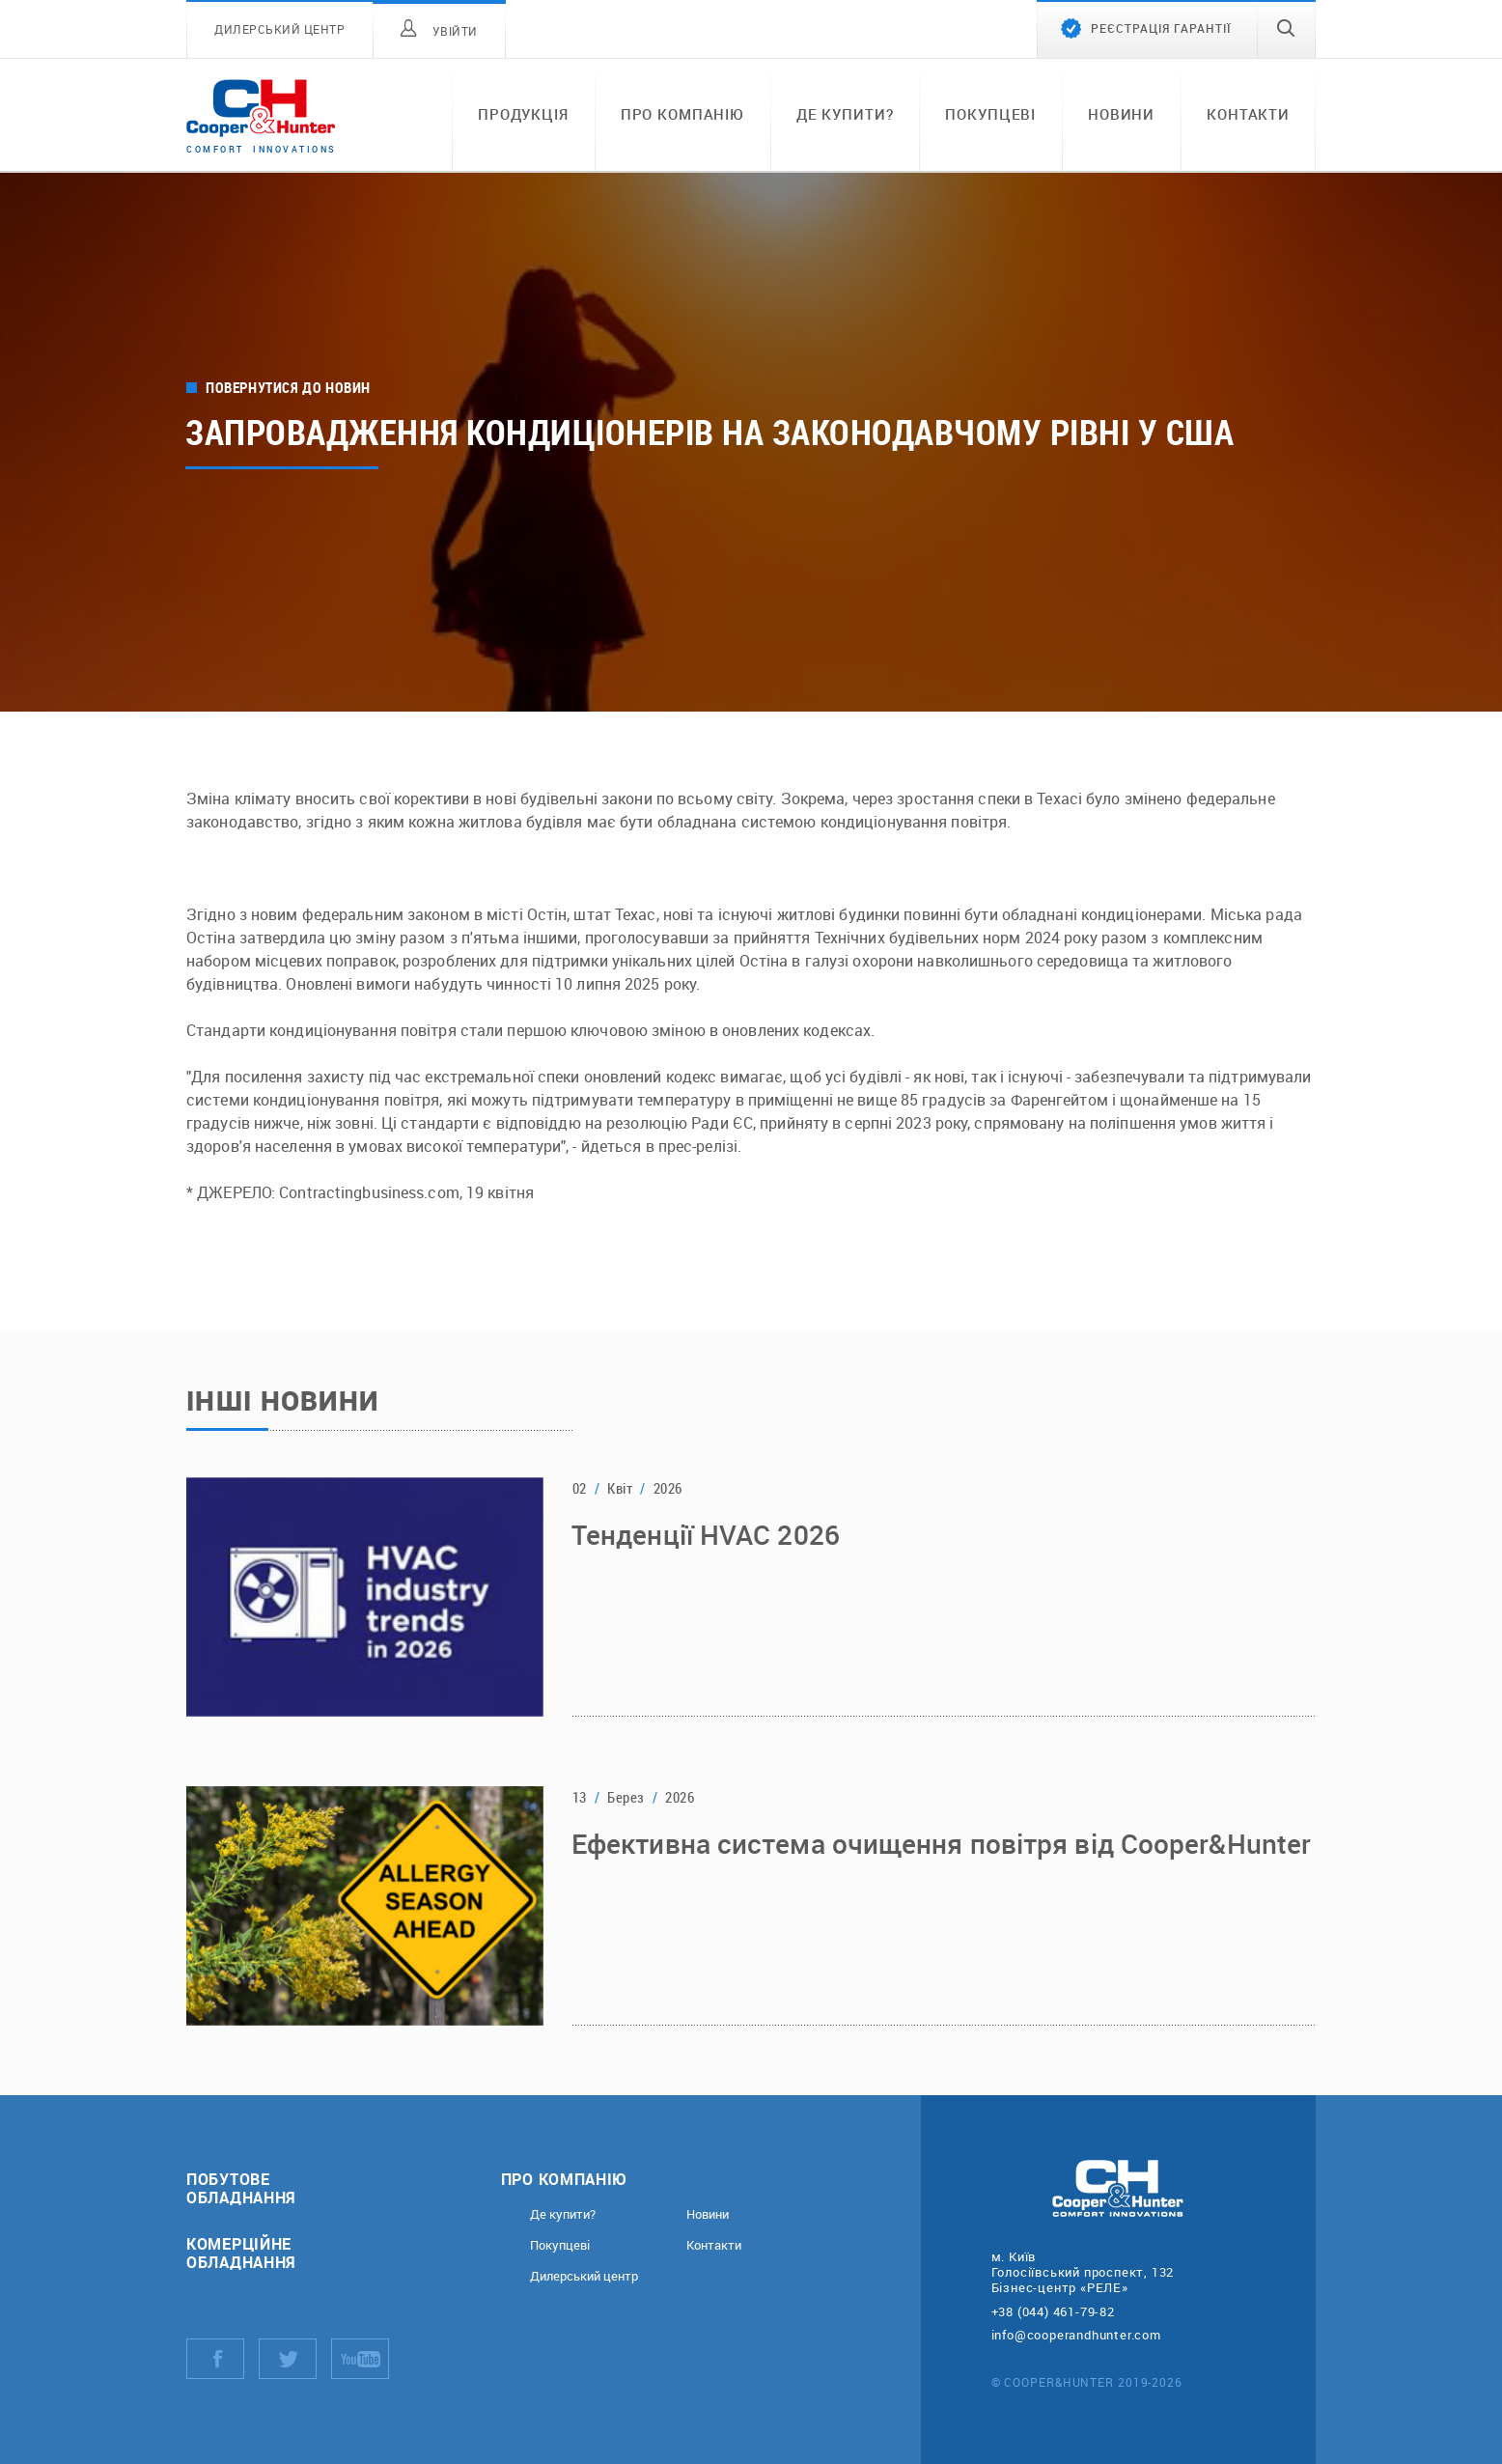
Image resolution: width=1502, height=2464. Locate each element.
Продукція (523, 114)
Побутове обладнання (241, 2188)
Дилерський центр (584, 2276)
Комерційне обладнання (241, 2252)
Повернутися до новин (288, 387)
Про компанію (682, 114)
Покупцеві (990, 114)
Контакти (1248, 114)
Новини (1121, 114)
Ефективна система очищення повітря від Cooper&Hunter (941, 1846)
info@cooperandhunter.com (1076, 2334)
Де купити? (845, 114)
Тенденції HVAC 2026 (705, 1537)
